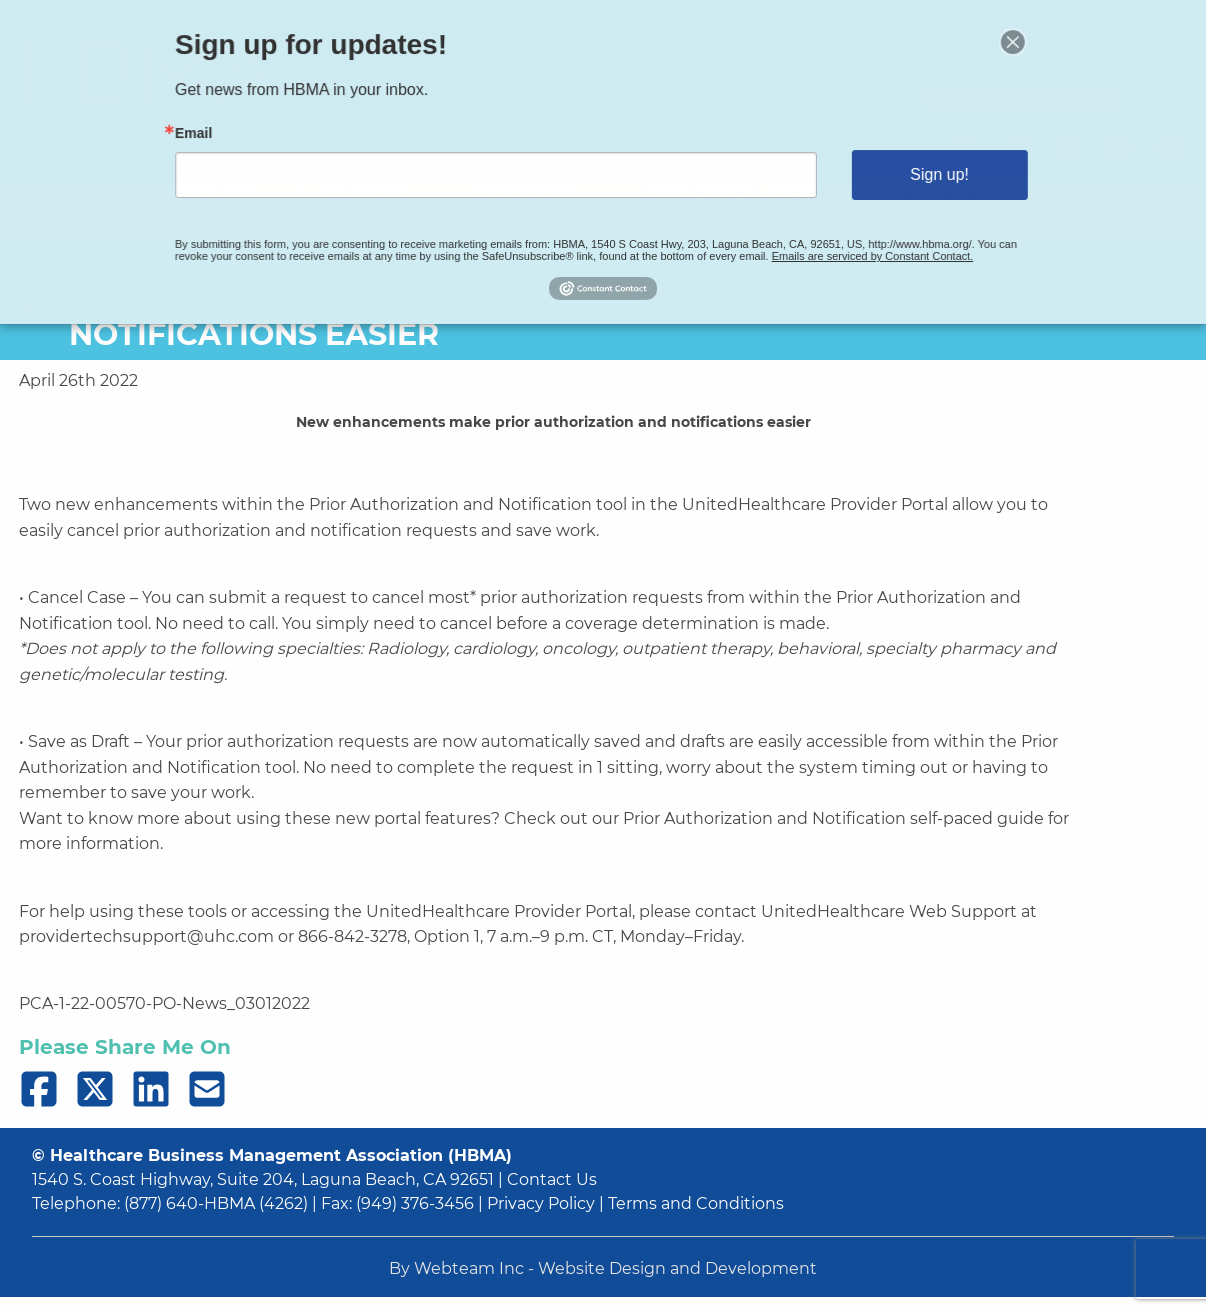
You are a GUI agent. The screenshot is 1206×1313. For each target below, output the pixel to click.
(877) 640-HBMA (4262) (216, 1203)
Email (225, 135)
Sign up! (913, 174)
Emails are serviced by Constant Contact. (852, 248)
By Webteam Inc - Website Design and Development (603, 1268)
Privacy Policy (541, 1203)
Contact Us (552, 1179)
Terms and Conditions (696, 1203)
